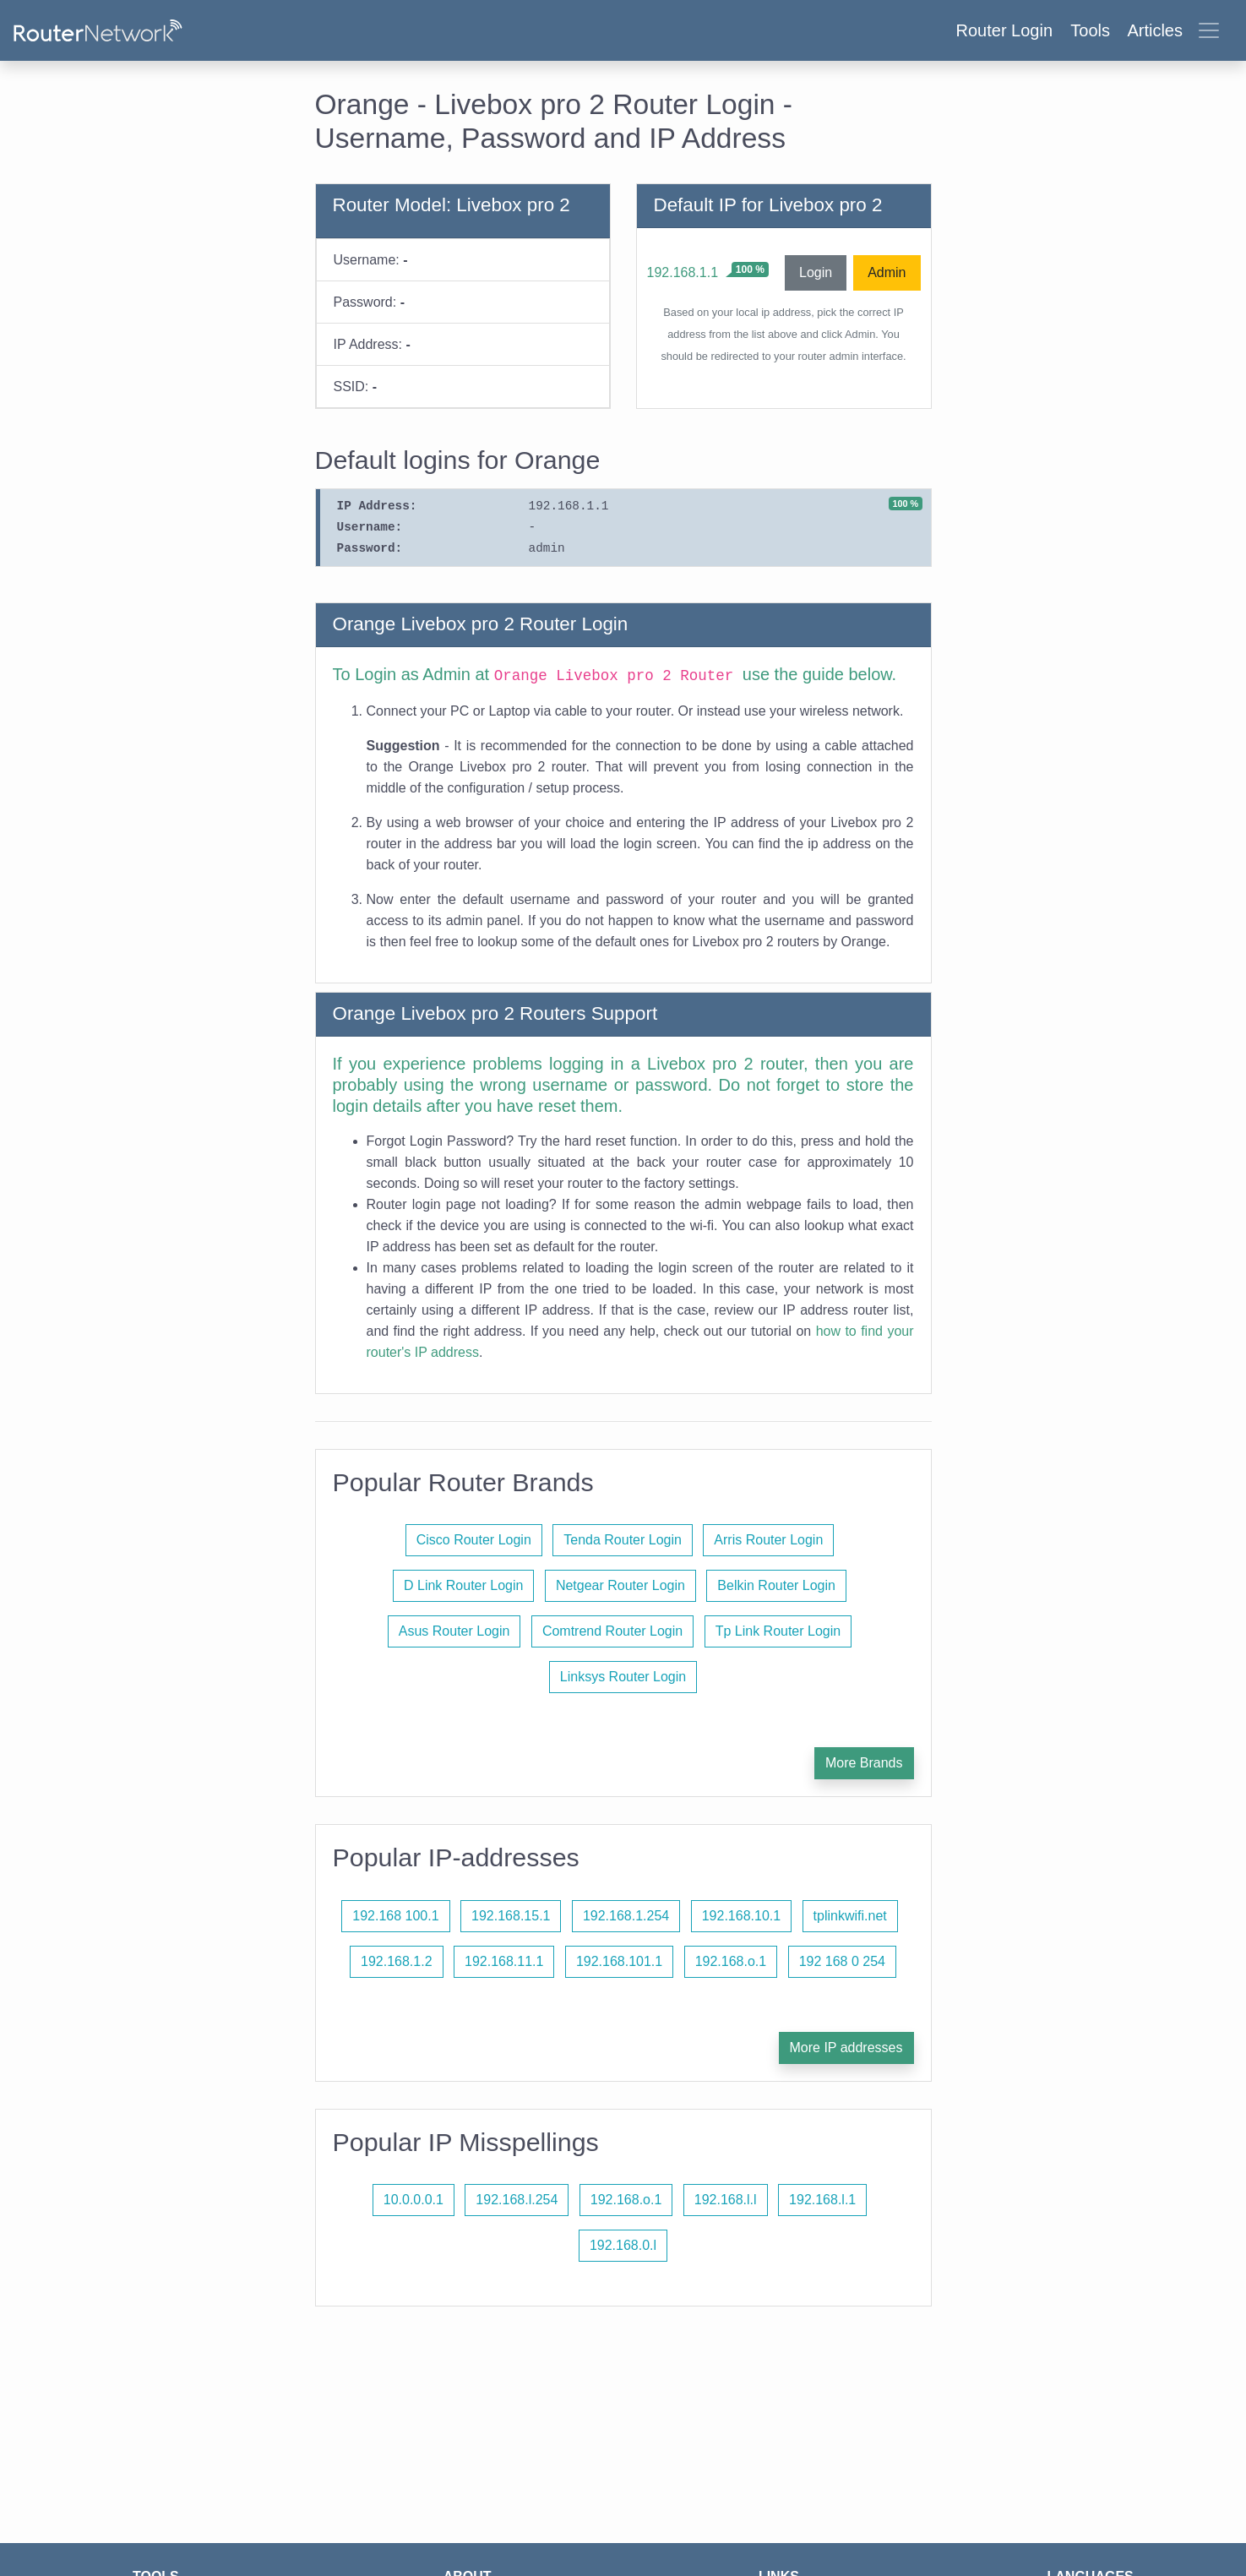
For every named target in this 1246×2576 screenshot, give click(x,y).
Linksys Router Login (623, 1676)
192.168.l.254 (517, 2199)
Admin (887, 272)
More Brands (864, 1763)
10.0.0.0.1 (413, 2199)
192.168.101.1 (619, 1961)
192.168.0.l (623, 2245)
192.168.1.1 (683, 272)
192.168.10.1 (741, 1916)
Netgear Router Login (620, 1585)
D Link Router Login (463, 1585)
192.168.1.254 (626, 1916)
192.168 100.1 (395, 1916)
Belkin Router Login (776, 1585)
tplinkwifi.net (850, 1916)
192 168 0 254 (842, 1961)
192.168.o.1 (731, 1961)
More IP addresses (846, 2047)
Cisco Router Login (473, 1540)
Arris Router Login (768, 1540)
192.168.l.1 (822, 2199)
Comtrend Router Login (612, 1631)
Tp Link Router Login (778, 1631)
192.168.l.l (725, 2199)
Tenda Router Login (622, 1540)
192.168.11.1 (504, 1961)
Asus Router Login (454, 1631)
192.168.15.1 (510, 1916)
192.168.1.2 (397, 1961)
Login (815, 272)
